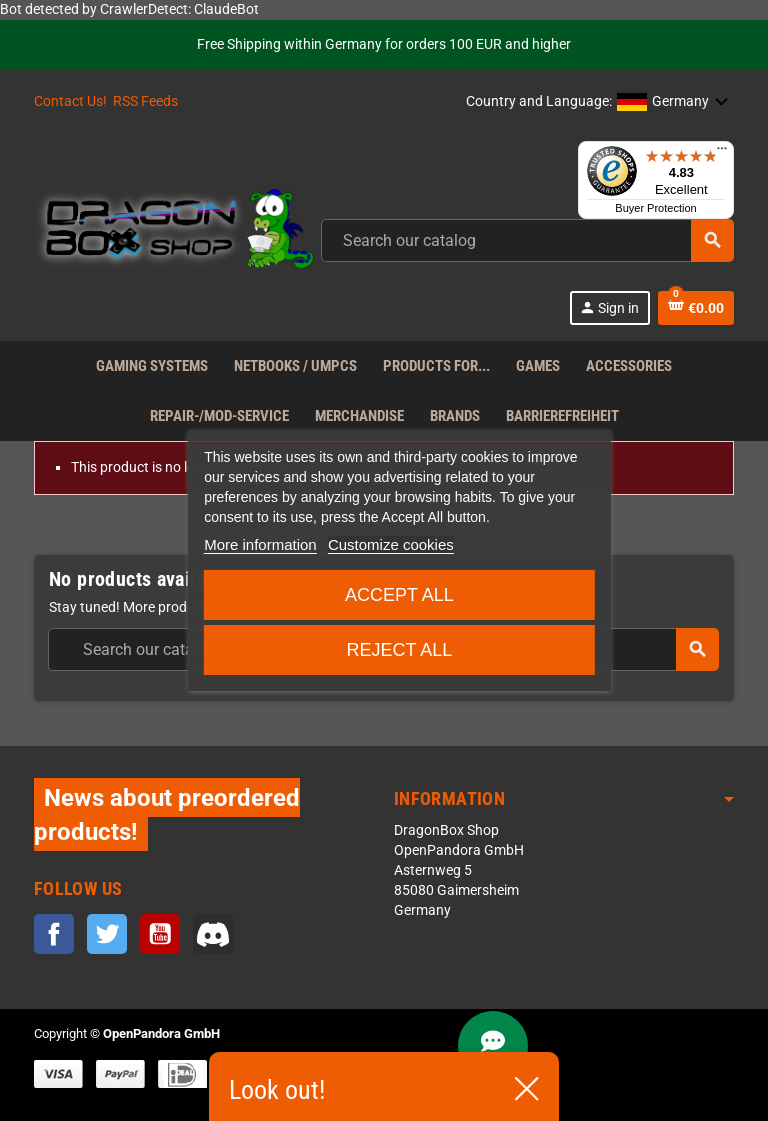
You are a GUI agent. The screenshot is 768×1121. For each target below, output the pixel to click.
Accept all (399, 595)
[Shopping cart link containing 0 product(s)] (696, 308)
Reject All (399, 650)
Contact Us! (70, 101)
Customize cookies (391, 544)
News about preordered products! (167, 814)
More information (260, 544)
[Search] (527, 240)
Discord (213, 934)
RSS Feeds (145, 101)
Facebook (54, 934)
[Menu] (722, 153)
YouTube (160, 934)
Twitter (107, 934)
